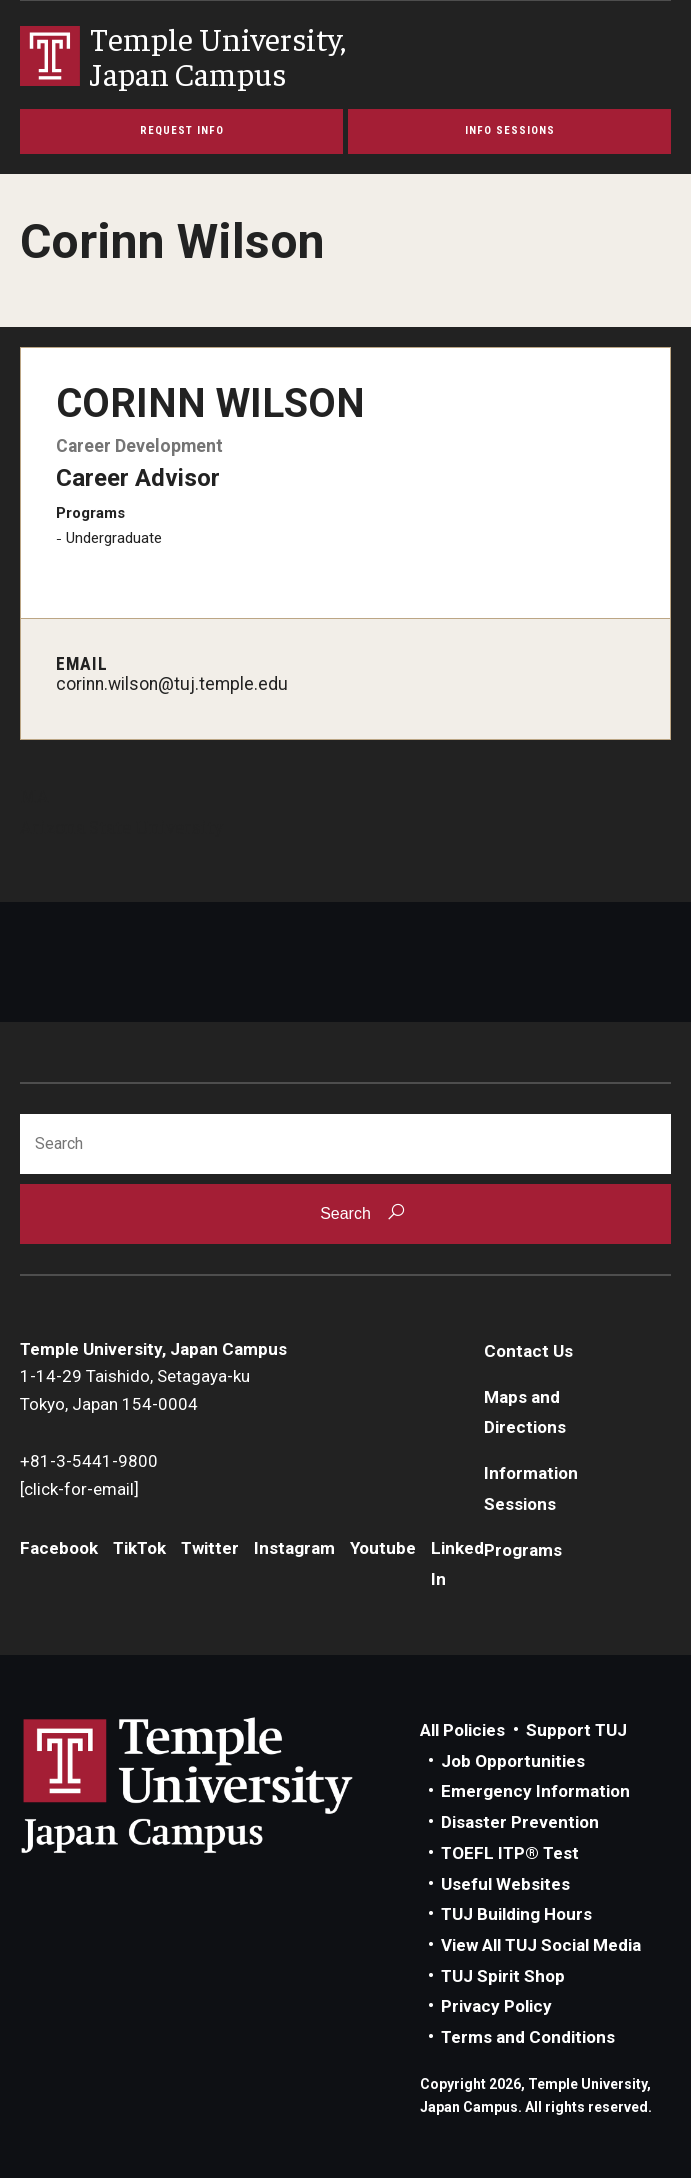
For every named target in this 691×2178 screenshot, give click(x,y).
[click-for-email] (79, 1489)
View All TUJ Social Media (541, 1945)
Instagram (294, 1548)
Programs (523, 1550)
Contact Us (528, 1351)
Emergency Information (535, 1791)
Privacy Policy (496, 2006)
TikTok (139, 1548)
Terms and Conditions (528, 2037)
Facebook (59, 1548)
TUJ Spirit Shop (503, 1976)
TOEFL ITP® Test (510, 1853)
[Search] (345, 1144)
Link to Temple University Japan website (220, 1785)
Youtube (383, 1548)
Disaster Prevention (520, 1822)
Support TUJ (576, 1730)
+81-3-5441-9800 (89, 1461)
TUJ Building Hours (516, 1914)
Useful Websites (505, 1884)
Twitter (210, 1548)
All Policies (462, 1730)
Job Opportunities (513, 1761)
